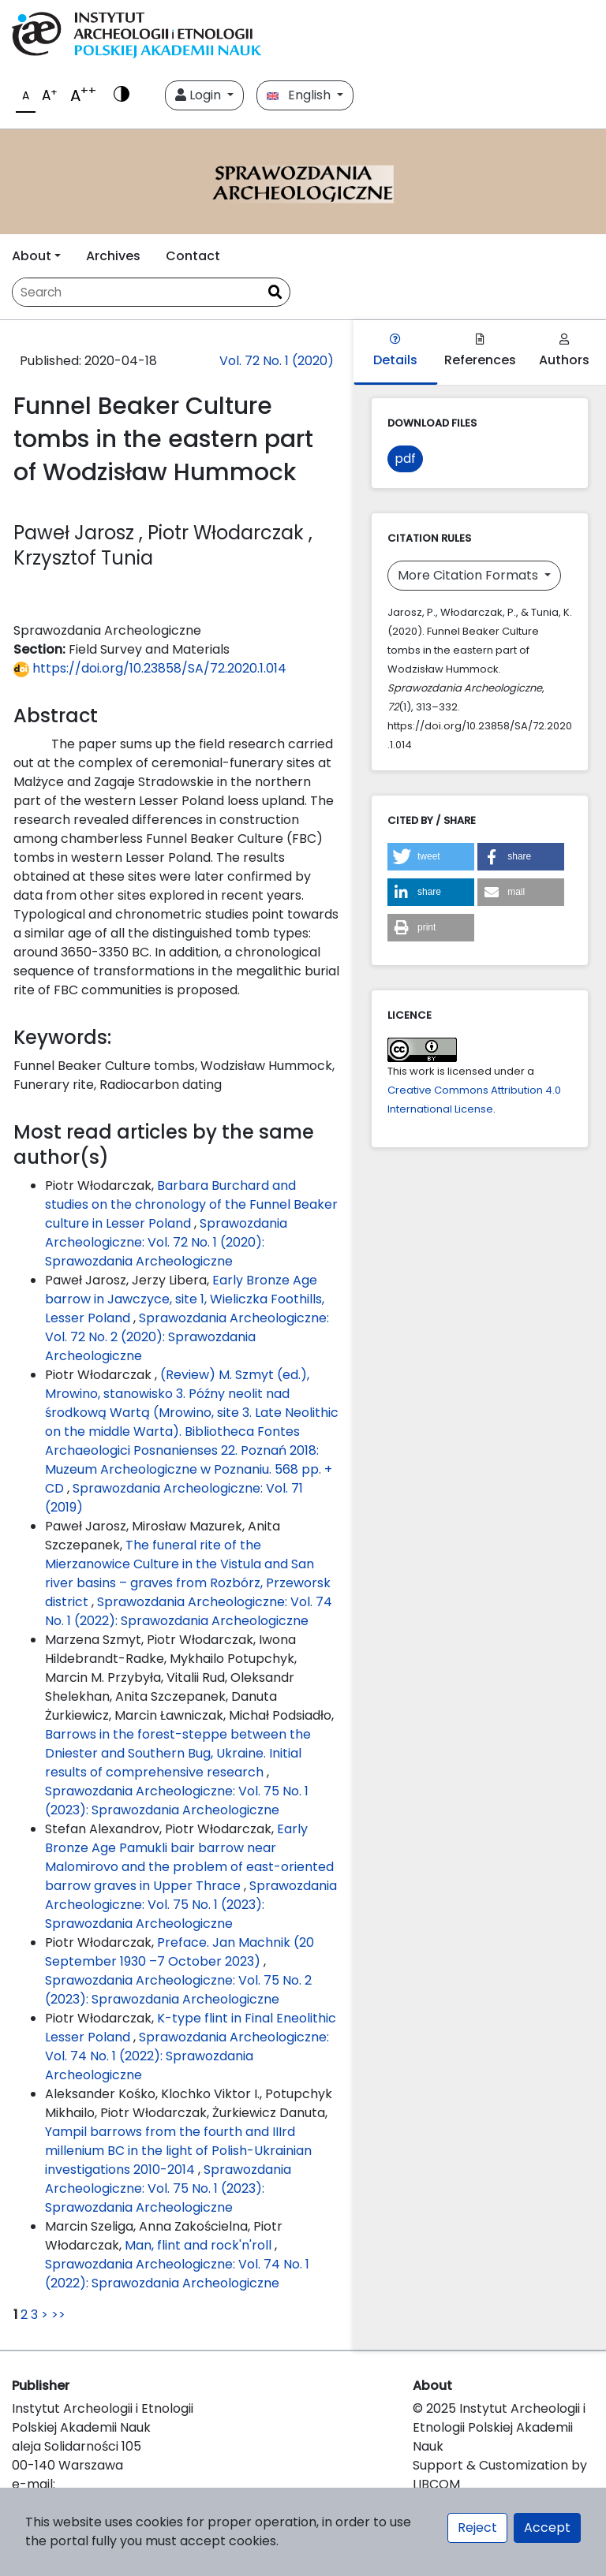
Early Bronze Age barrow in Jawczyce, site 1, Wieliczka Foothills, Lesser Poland (184, 1299)
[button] (430, 856)
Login (199, 95)
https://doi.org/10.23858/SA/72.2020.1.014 (149, 668)
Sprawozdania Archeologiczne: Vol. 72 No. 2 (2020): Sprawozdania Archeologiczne (187, 1337)
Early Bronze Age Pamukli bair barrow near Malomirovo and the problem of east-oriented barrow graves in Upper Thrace (189, 1857)
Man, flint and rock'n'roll (200, 2245)
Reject (477, 2527)
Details (395, 351)
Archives (113, 256)
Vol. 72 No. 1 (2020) (276, 361)
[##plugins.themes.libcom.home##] (303, 181)
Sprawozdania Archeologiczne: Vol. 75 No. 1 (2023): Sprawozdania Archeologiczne (177, 1800)
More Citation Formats (469, 575)
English (300, 95)
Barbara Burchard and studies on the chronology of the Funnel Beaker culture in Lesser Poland (191, 1204)
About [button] (31, 256)
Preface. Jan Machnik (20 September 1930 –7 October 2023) (179, 1951)
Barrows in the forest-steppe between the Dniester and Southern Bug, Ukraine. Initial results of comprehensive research (178, 1753)
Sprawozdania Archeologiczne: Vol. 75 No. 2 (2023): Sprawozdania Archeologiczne (178, 1989)
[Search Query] (136, 292)
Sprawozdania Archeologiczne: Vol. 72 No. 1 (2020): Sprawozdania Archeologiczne (166, 1242)
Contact (193, 256)
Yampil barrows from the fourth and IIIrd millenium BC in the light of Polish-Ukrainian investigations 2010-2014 (178, 2151)
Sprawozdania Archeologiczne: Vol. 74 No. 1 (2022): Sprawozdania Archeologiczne (188, 1611)
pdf (405, 458)
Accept (547, 2527)
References (480, 351)
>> (58, 2315)
